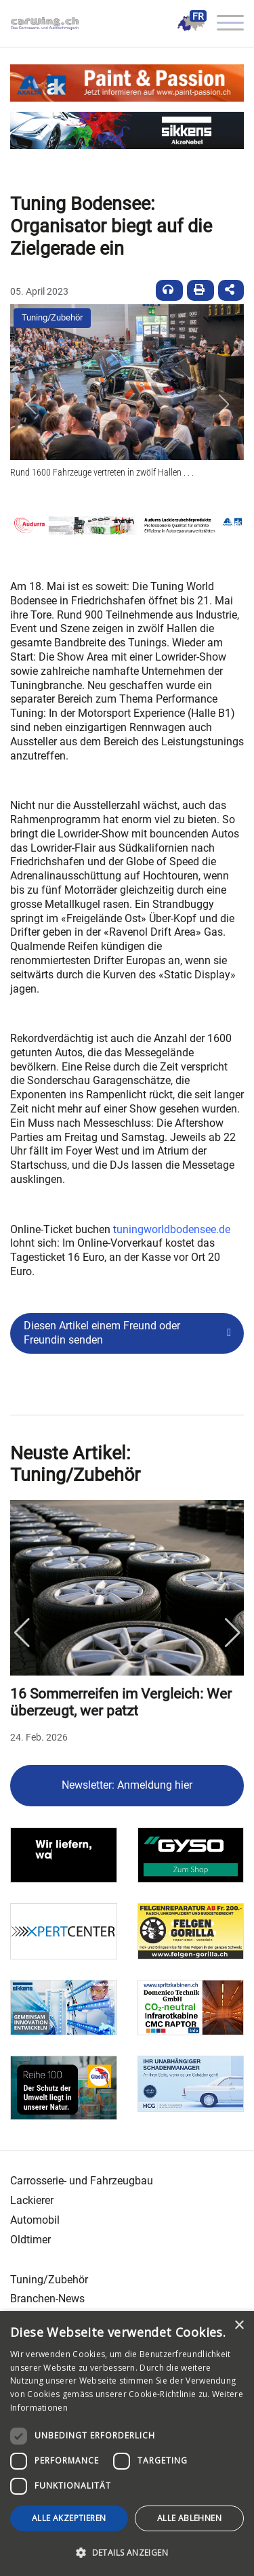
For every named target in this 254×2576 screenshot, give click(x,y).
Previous (22, 1633)
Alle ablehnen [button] (189, 2518)
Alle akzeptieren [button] (69, 2518)
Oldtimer (30, 2239)
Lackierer (32, 2200)
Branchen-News (47, 2298)
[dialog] (127, 2443)
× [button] (239, 2326)
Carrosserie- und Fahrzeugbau (81, 2180)
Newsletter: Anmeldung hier (127, 1785)
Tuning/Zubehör (52, 317)
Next (232, 1633)
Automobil (35, 2220)
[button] (30, 404)
